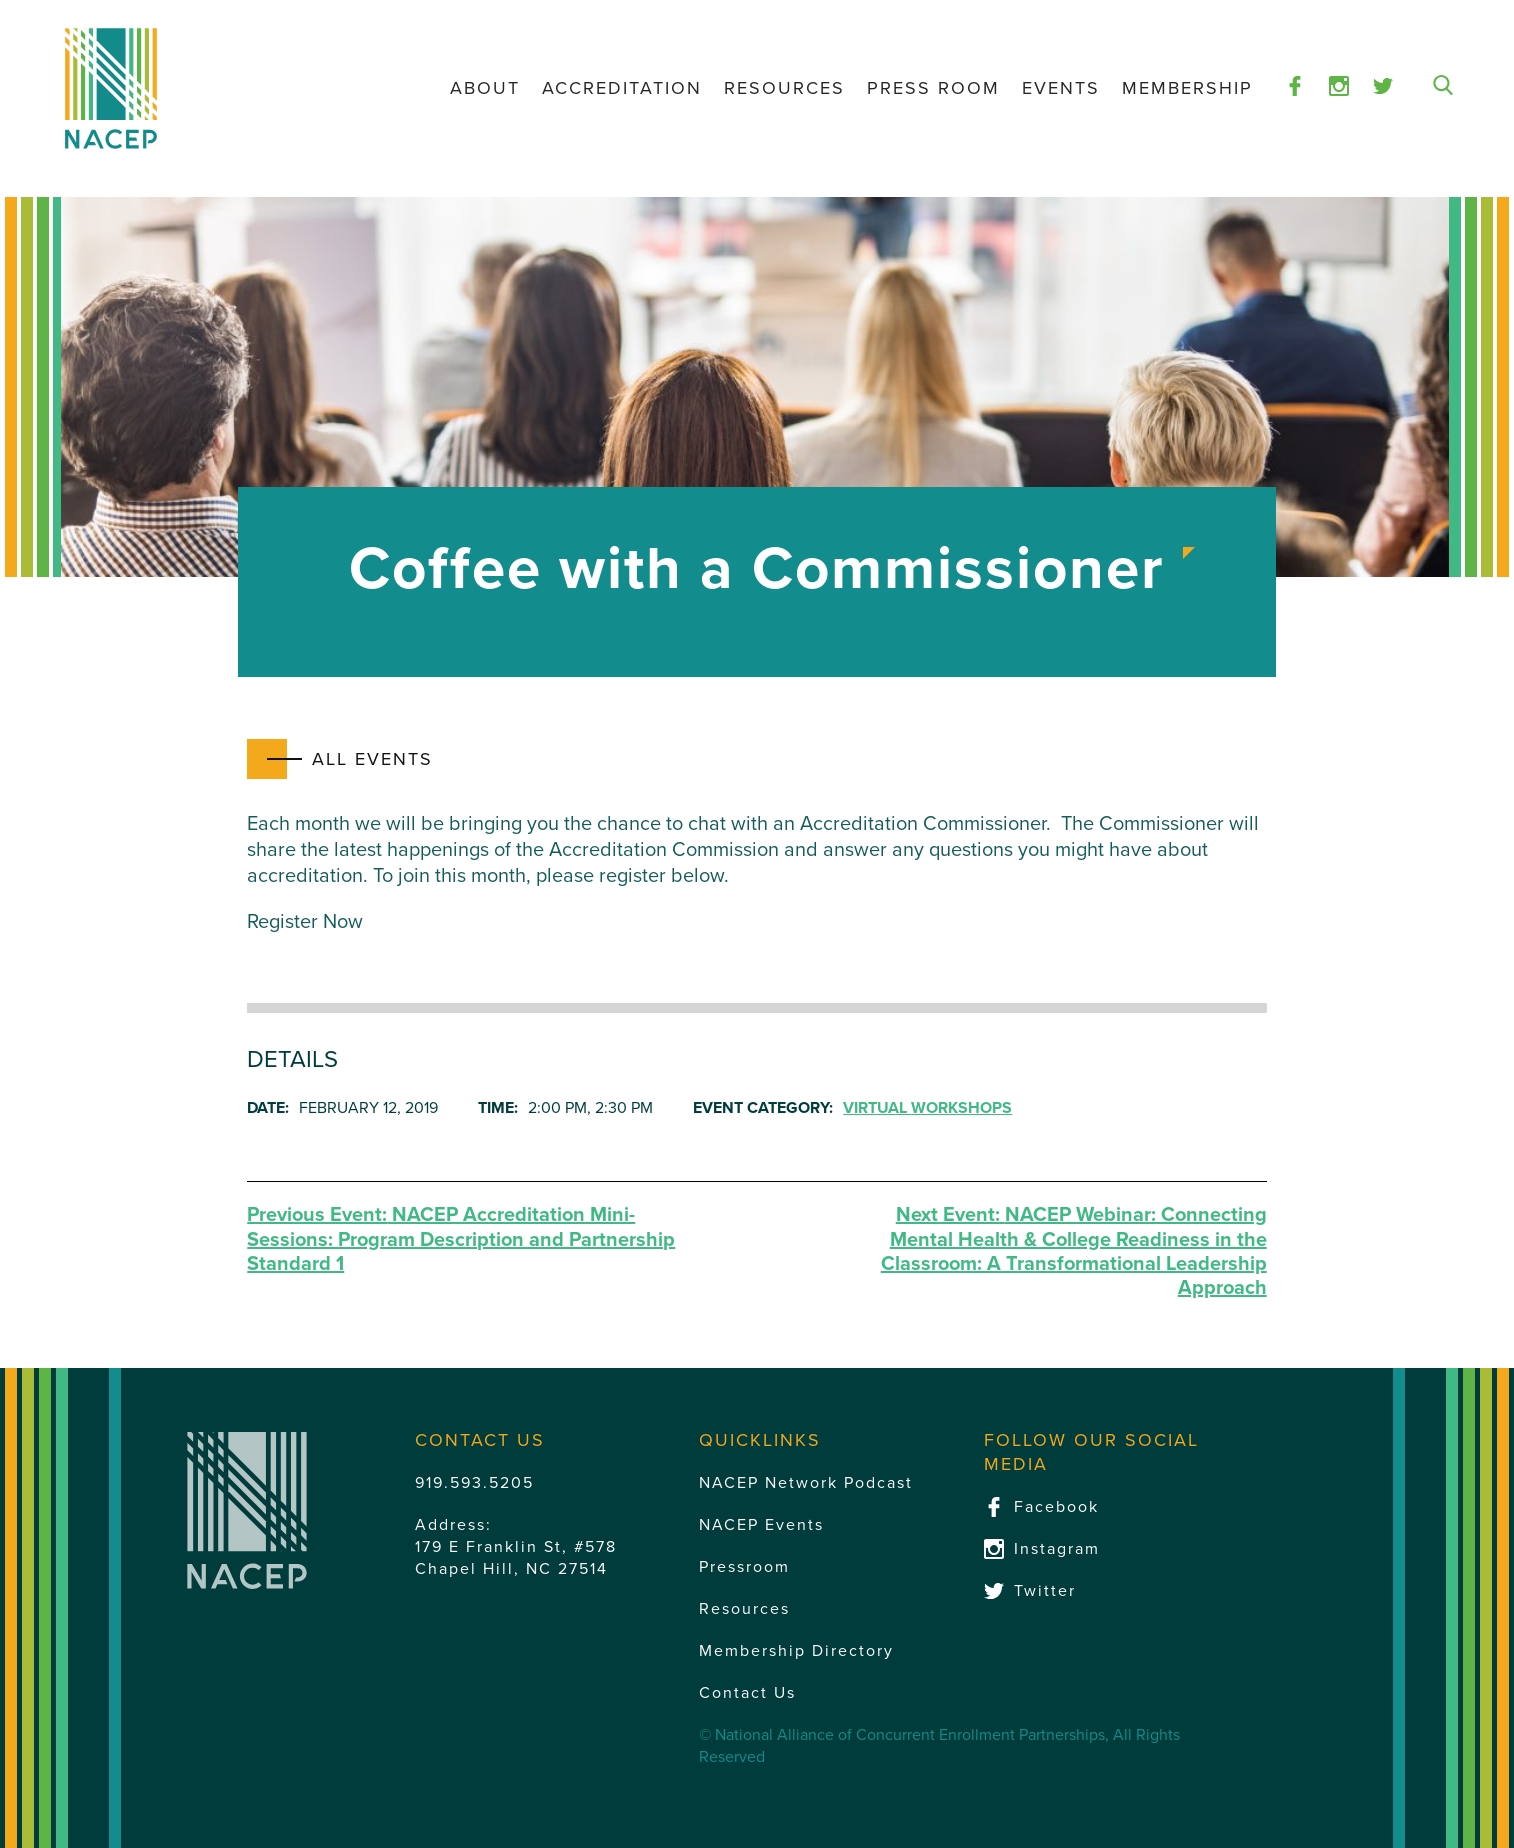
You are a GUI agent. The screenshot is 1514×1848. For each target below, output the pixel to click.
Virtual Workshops (927, 1108)
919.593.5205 (474, 1483)
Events (1061, 88)
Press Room (933, 88)
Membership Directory (796, 1651)
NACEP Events (761, 1525)
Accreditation (622, 88)
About (485, 88)
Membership (1187, 88)
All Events (372, 759)
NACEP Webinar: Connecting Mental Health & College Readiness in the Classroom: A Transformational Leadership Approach (1074, 1251)
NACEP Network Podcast (806, 1483)
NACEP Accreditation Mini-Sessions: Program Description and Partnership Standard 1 (461, 1239)
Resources (784, 88)
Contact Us (747, 1693)
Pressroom (744, 1567)
